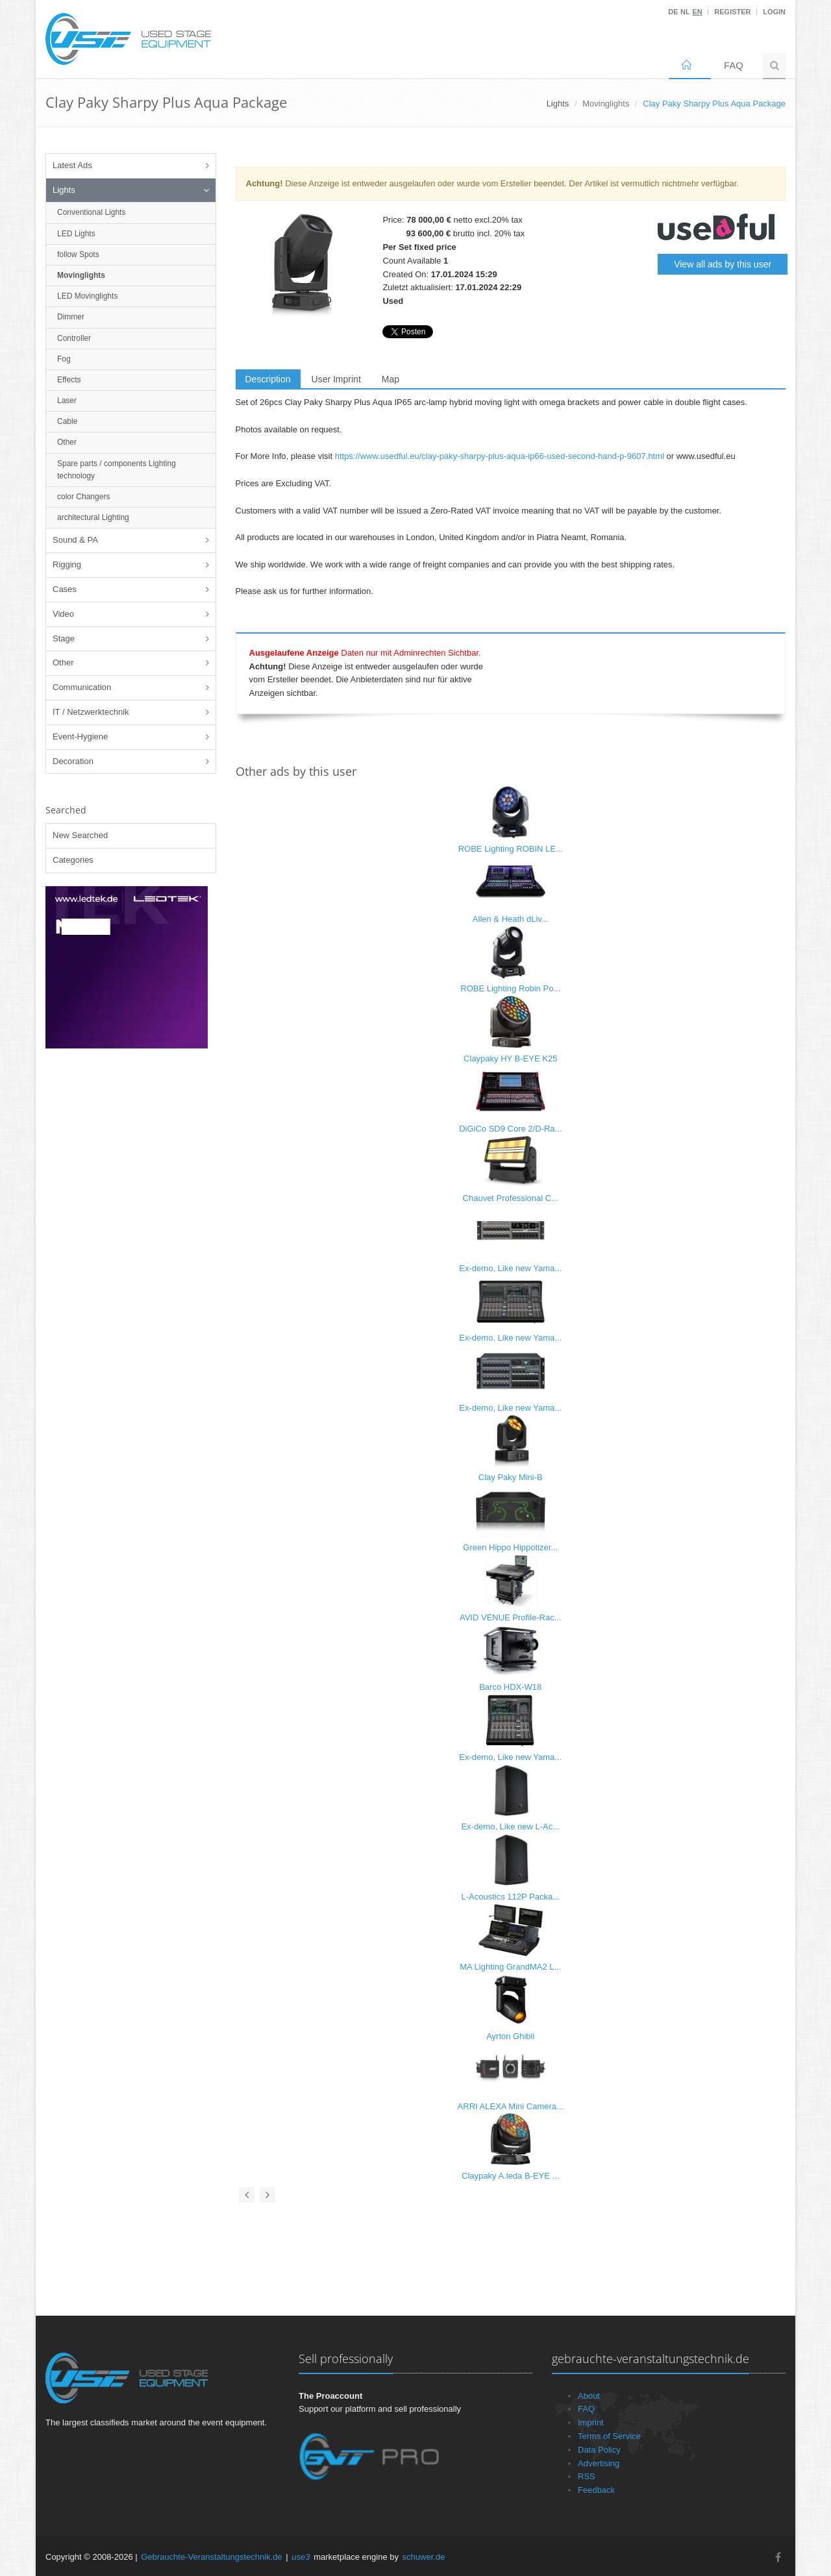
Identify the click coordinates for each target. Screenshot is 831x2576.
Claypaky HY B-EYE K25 (510, 1058)
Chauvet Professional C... (510, 1198)
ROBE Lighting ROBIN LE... (510, 849)
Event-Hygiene (80, 736)
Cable (67, 421)
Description (268, 379)
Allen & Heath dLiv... (511, 919)
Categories (73, 860)
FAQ (733, 65)
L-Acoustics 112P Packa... (510, 1896)
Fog (64, 359)
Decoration (73, 761)
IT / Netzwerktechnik (91, 712)
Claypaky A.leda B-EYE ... (510, 2176)
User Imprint (336, 379)
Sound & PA (75, 540)
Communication (82, 687)
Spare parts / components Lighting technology (116, 469)
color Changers (83, 496)
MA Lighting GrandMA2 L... (510, 1967)
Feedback (596, 2490)
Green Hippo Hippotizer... (510, 1547)
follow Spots (78, 254)
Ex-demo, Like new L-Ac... (510, 1826)
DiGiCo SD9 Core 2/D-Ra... (510, 1128)
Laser (67, 400)
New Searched (80, 835)
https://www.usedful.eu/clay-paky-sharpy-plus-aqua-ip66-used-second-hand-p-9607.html (499, 456)
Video (63, 614)
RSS (586, 2476)
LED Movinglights (87, 296)
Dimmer (70, 316)
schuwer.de (424, 2557)
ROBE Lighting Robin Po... (510, 988)
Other (67, 442)
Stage (64, 638)
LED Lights (76, 233)
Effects (69, 379)
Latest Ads (72, 165)
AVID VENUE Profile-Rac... (511, 1617)
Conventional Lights (91, 212)
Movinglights (605, 103)
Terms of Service (609, 2436)
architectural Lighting (93, 517)
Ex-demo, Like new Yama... (510, 1268)
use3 (300, 2557)
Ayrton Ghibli (510, 2036)
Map (390, 379)
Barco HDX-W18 (510, 1687)
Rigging (67, 564)
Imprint (591, 2422)
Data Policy (599, 2450)
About (589, 2396)
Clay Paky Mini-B (510, 1477)
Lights (64, 190)
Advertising (598, 2463)
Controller (74, 338)
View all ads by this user (722, 264)
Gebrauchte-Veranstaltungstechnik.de (211, 2557)
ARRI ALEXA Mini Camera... (511, 2106)
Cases (65, 589)
